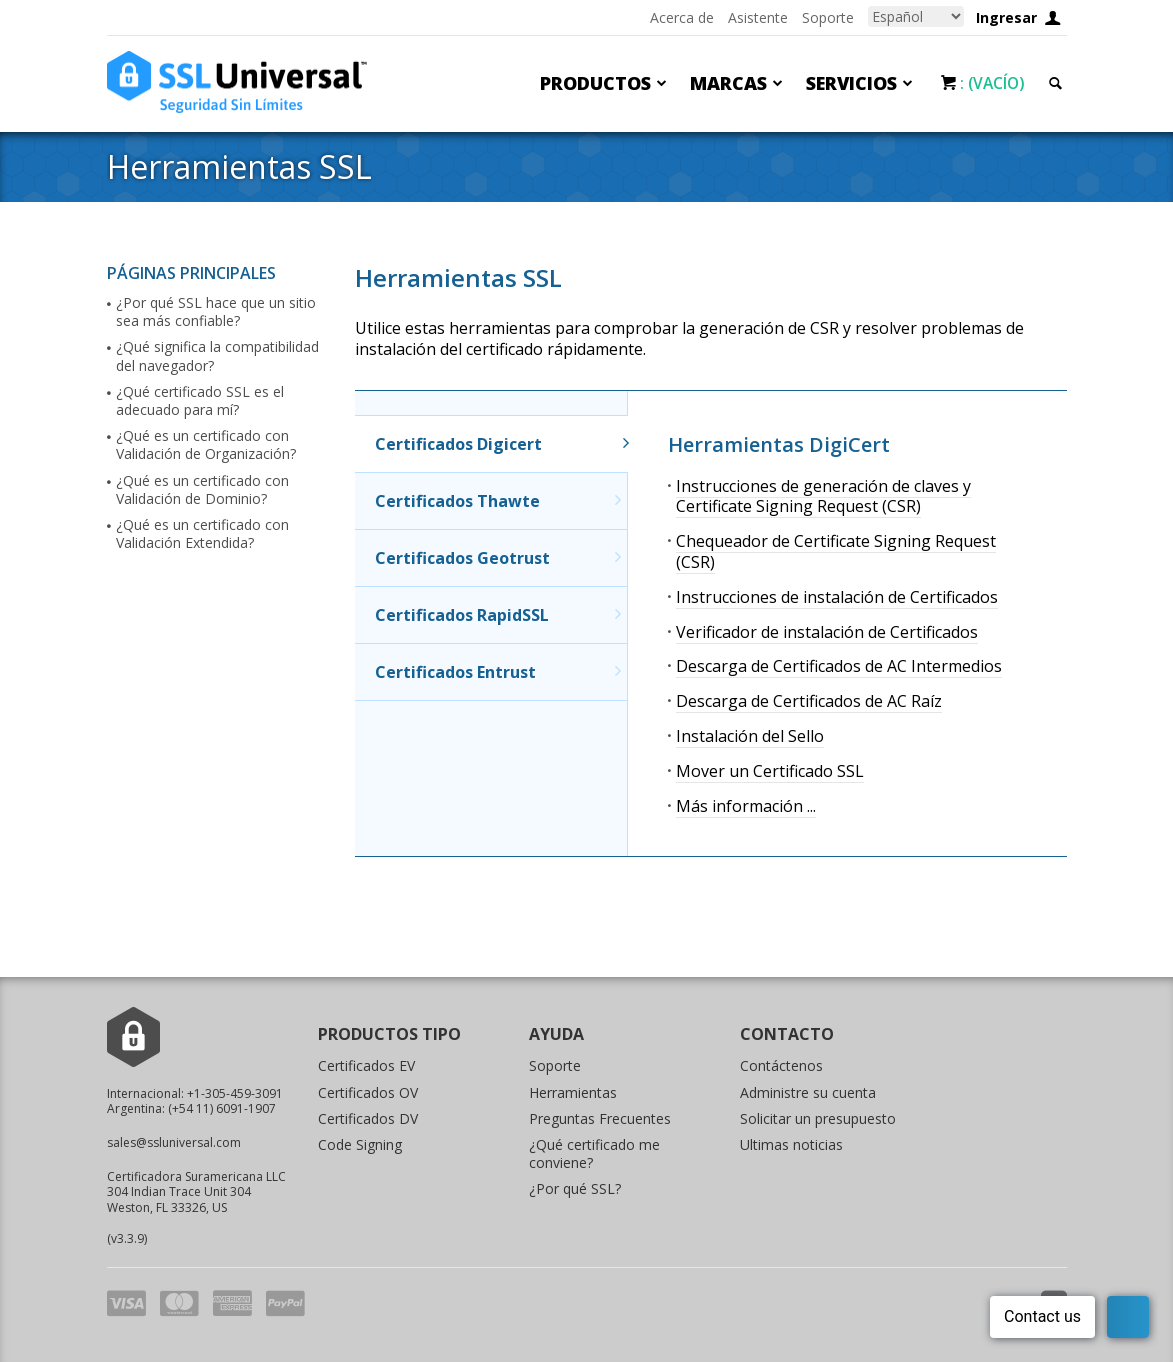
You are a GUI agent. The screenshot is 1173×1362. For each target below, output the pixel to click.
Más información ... (746, 806)
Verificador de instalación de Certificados (827, 632)
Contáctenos (781, 1065)
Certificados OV (368, 1092)
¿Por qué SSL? (575, 1188)
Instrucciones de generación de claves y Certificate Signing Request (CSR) (823, 496)
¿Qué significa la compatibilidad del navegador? (217, 356)
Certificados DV (368, 1118)
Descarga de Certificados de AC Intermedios (839, 666)
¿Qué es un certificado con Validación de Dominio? (202, 490)
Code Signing (360, 1144)
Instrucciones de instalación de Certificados (837, 597)
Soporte (828, 17)
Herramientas (573, 1092)
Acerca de (682, 17)
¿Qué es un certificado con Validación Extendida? (202, 534)
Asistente (758, 17)
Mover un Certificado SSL (770, 771)
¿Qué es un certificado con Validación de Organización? (206, 445)
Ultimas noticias (791, 1144)
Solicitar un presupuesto (818, 1118)
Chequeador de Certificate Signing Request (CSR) (836, 551)
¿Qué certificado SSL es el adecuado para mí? (200, 401)
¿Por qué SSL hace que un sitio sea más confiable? (216, 312)
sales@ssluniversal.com (174, 1142)
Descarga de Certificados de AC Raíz (809, 701)
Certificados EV (366, 1065)
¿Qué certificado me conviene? (594, 1153)
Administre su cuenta (808, 1092)
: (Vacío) (990, 83)
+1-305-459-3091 (235, 1093)
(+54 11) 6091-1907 (222, 1108)
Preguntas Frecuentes (600, 1118)
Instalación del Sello (750, 736)
